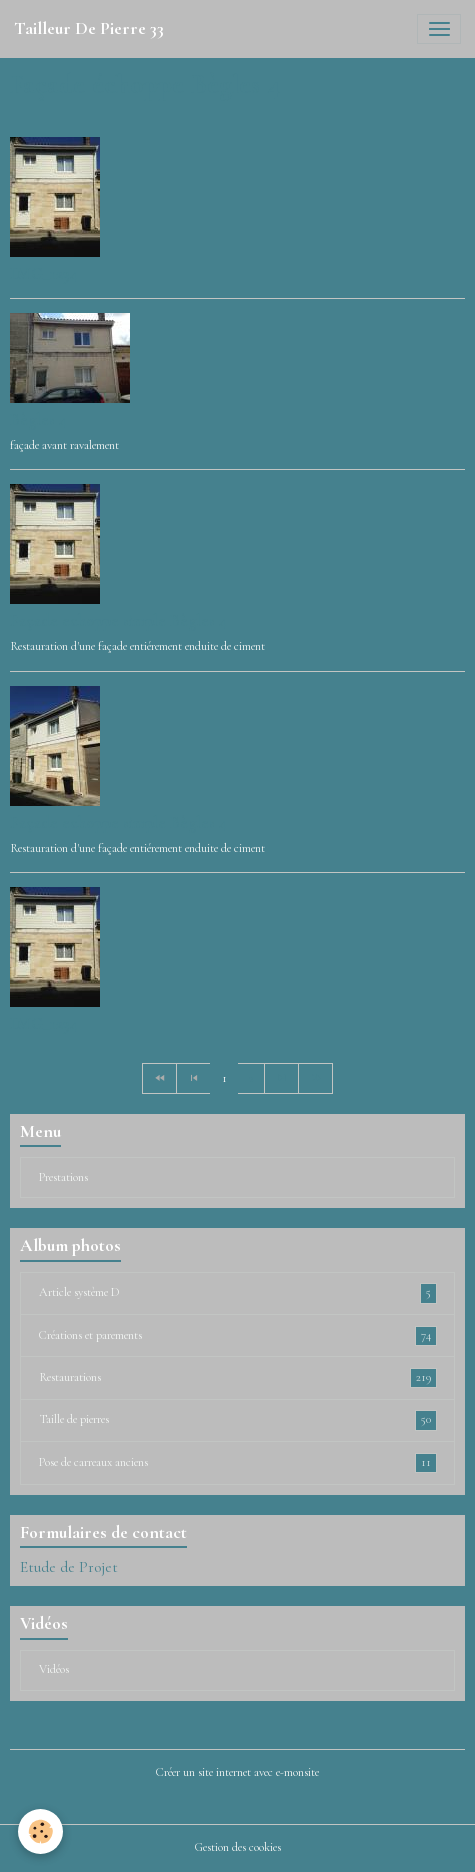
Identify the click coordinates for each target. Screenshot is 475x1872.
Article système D (238, 1293)
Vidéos (54, 1669)
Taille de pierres (238, 1420)
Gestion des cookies (238, 1847)
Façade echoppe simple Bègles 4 (118, 620)
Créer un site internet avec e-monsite (237, 1772)
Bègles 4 (38, 419)
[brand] (89, 29)
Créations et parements (238, 1336)
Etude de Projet (69, 1567)
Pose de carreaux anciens (238, 1463)
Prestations (63, 1177)
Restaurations (238, 1378)
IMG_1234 (44, 273)
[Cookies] (40, 1831)
